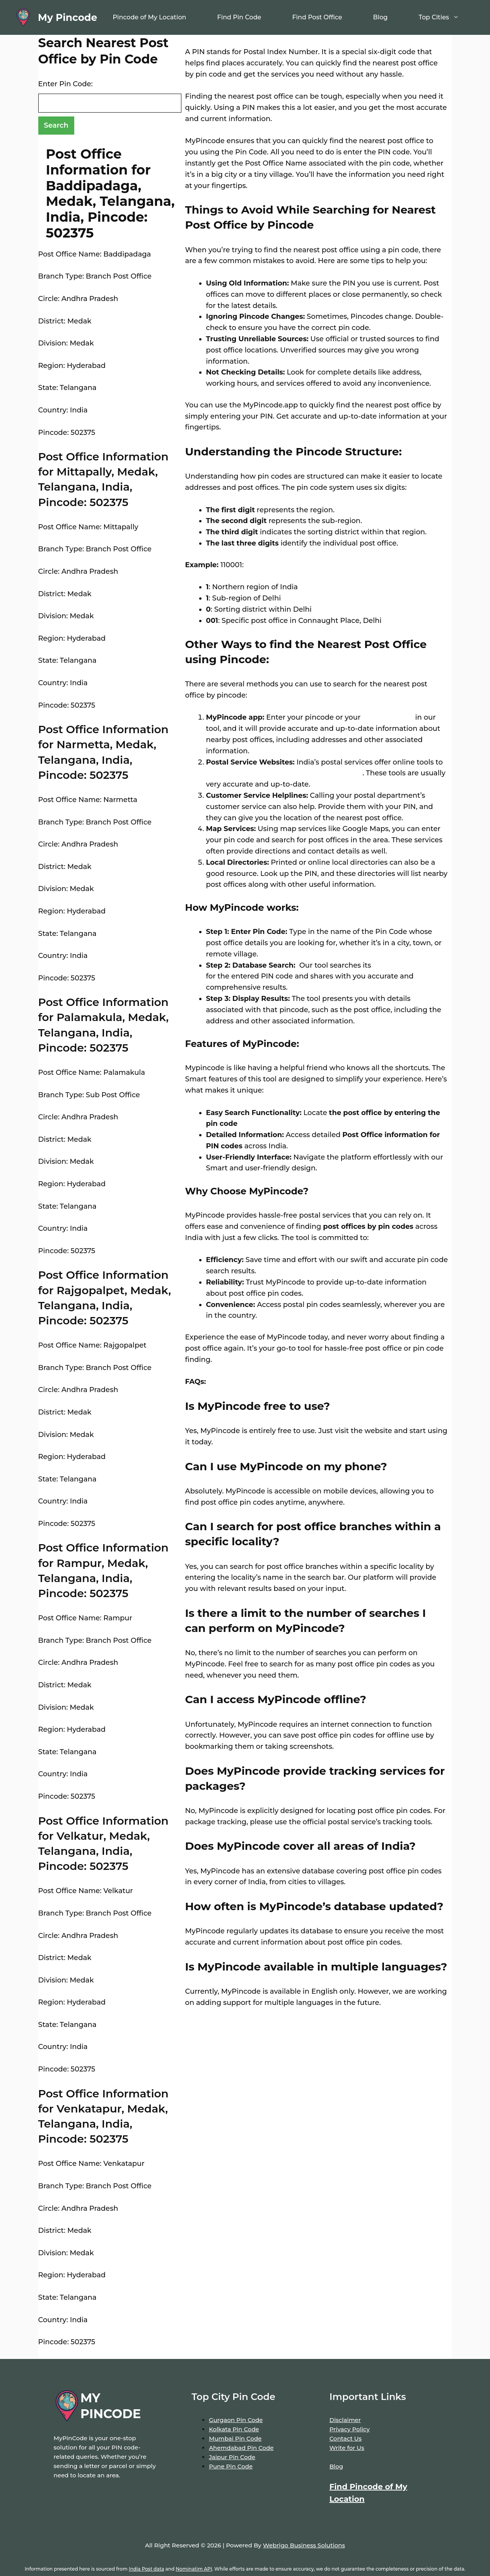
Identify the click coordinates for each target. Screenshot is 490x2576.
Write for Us (347, 2447)
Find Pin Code (239, 17)
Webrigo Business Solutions (304, 2545)
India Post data (146, 2569)
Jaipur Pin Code (232, 2457)
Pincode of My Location (149, 17)
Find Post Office (317, 17)
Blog (380, 17)
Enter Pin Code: (65, 84)
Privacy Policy (350, 2429)
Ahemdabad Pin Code (241, 2447)
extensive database (406, 965)
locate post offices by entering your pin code (284, 773)
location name (386, 717)
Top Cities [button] (446, 17)
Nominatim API (194, 2569)
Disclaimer (345, 2420)
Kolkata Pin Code (234, 2429)
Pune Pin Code (231, 2466)
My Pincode (67, 17)
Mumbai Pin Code (235, 2438)
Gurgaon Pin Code (236, 2420)
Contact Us (346, 2438)
